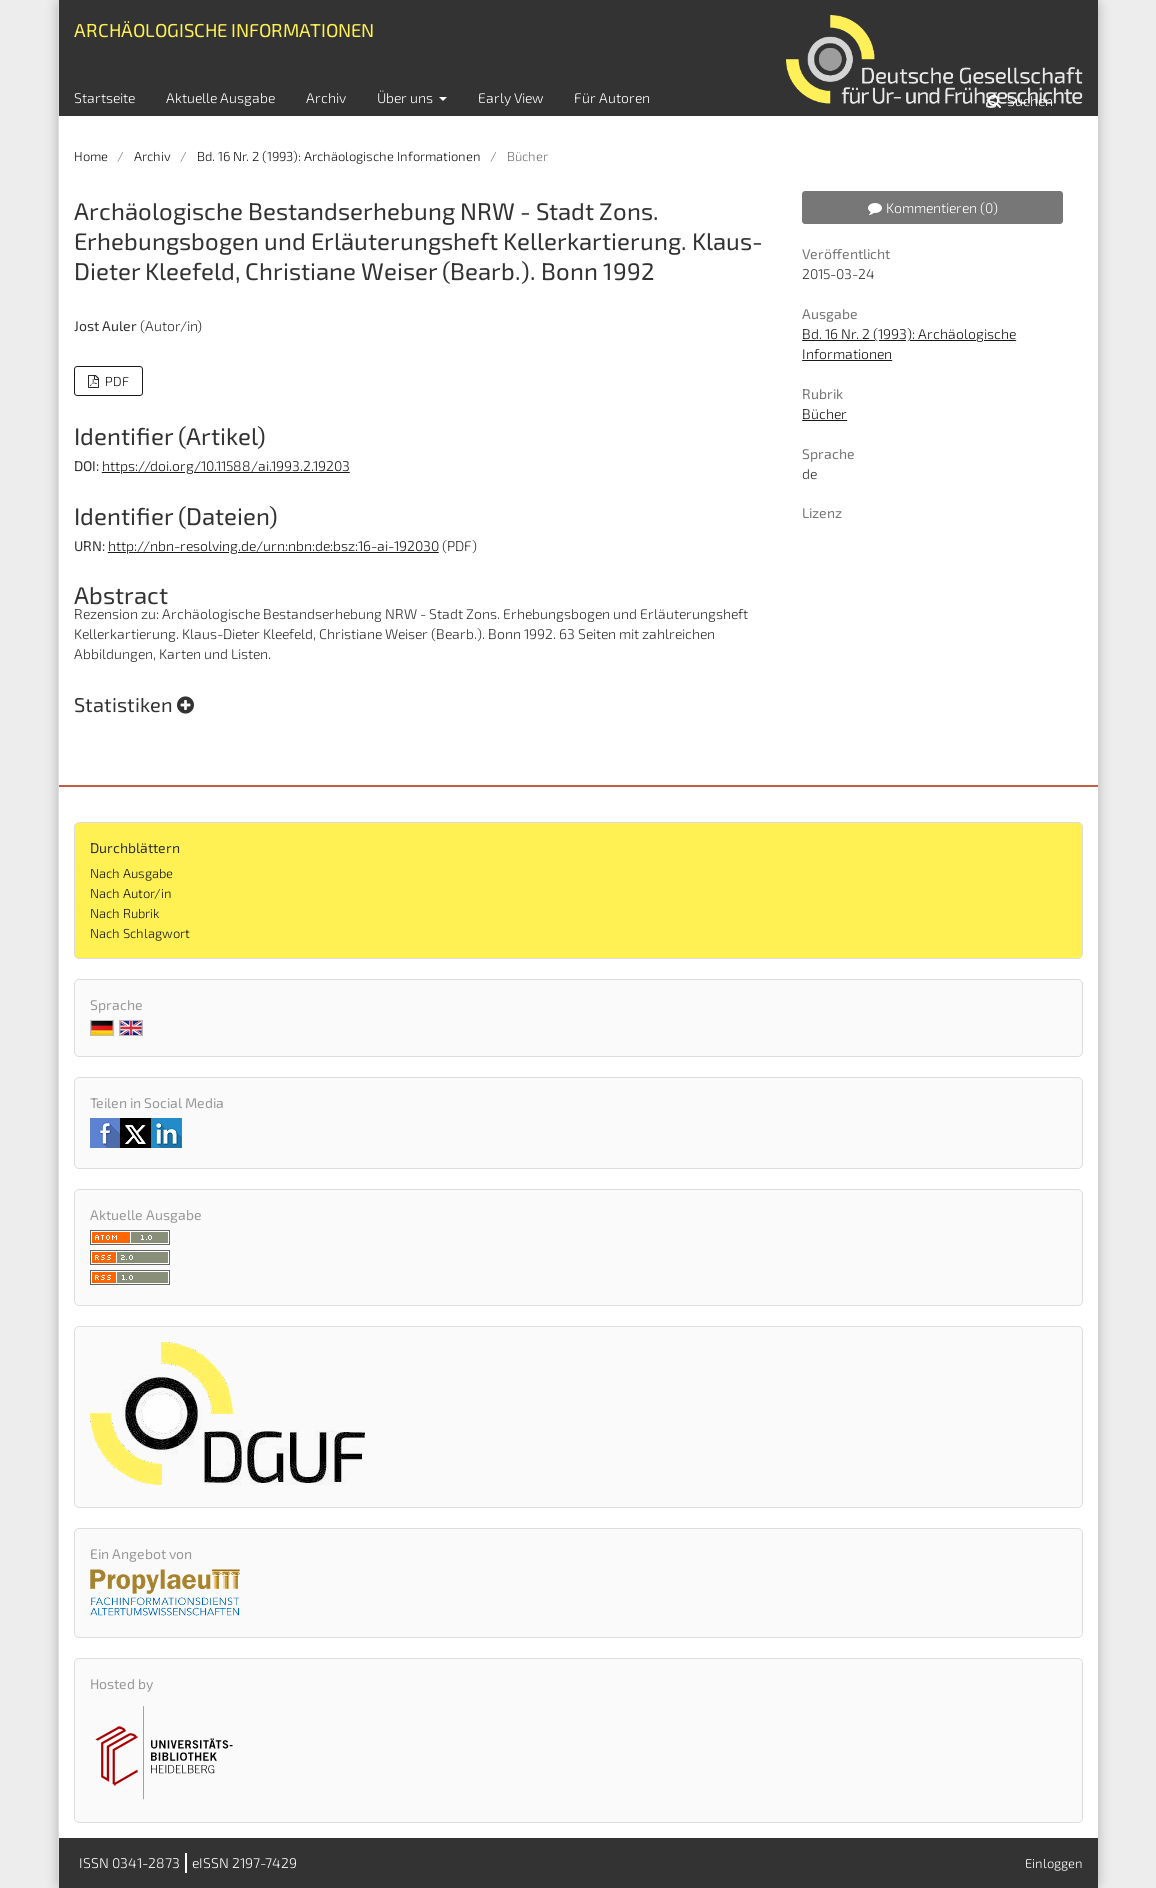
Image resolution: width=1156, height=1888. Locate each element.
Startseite (104, 97)
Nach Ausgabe (131, 873)
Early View (510, 97)
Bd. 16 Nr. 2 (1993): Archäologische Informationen (339, 156)
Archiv (326, 97)
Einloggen (1054, 1863)
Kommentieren (933, 207)
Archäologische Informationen (224, 29)
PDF (115, 381)
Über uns (406, 97)
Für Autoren (612, 97)
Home (91, 156)
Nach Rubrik (124, 913)
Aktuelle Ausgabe (220, 97)
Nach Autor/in (131, 893)
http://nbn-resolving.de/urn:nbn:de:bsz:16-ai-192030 (273, 545)
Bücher (824, 413)
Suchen (1028, 100)
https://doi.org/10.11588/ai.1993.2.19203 (226, 465)
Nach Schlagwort (140, 933)
